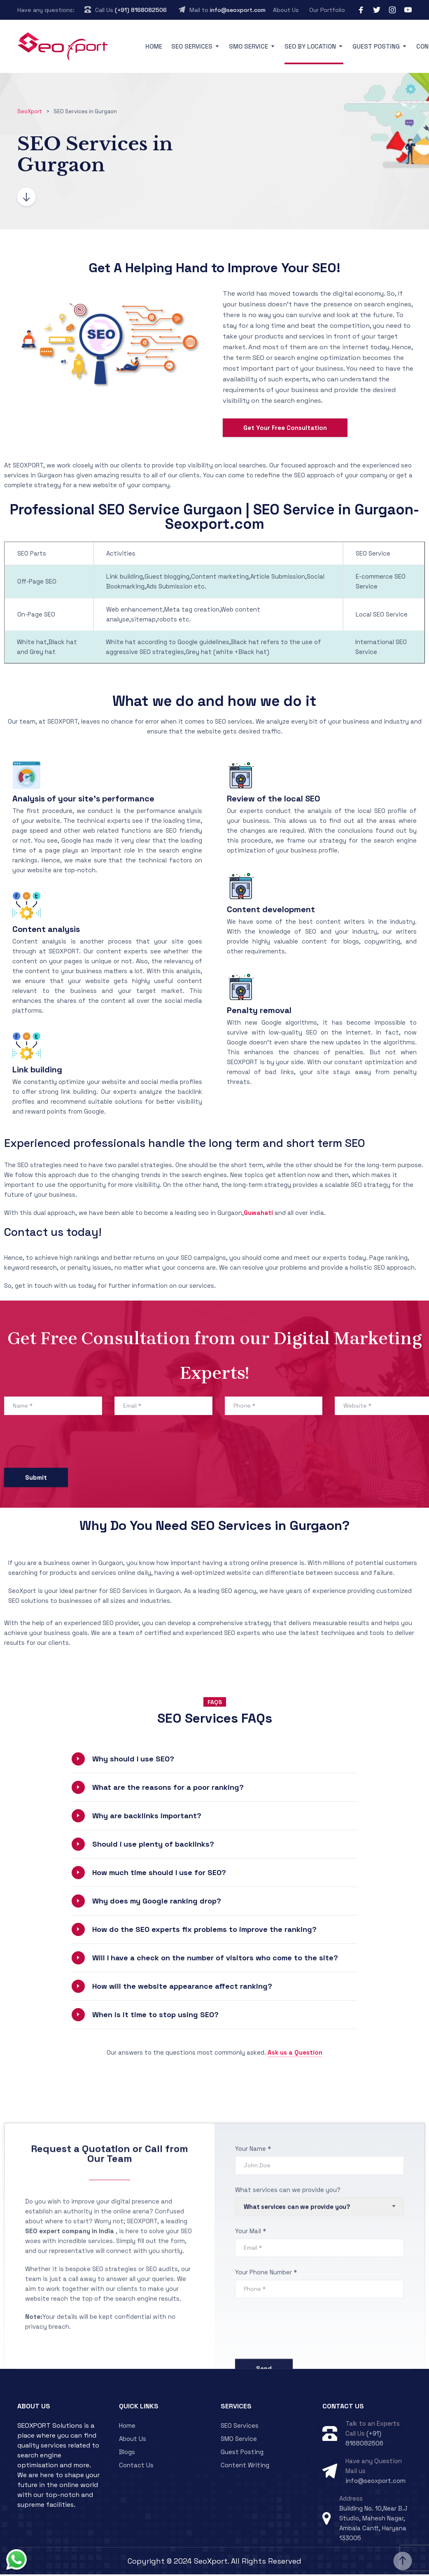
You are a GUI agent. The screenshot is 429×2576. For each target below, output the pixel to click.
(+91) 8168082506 (141, 10)
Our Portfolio (327, 10)
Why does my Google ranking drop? (156, 1902)
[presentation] (66, 1445)
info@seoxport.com (238, 10)
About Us (286, 10)
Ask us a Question (295, 2054)
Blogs (127, 2453)
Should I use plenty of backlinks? (153, 1845)
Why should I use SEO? (133, 1760)
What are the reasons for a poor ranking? (168, 1789)
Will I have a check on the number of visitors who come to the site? (215, 1959)
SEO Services (191, 46)
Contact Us (136, 2467)
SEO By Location (310, 46)
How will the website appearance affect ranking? (182, 1987)
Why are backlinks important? (146, 1817)
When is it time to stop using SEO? (155, 2016)
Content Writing (245, 2467)
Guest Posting (376, 46)
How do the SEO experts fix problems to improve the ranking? (204, 1931)
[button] (215, 1761)
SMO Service (248, 46)
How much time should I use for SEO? (159, 1874)
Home (153, 46)
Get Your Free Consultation (285, 429)
